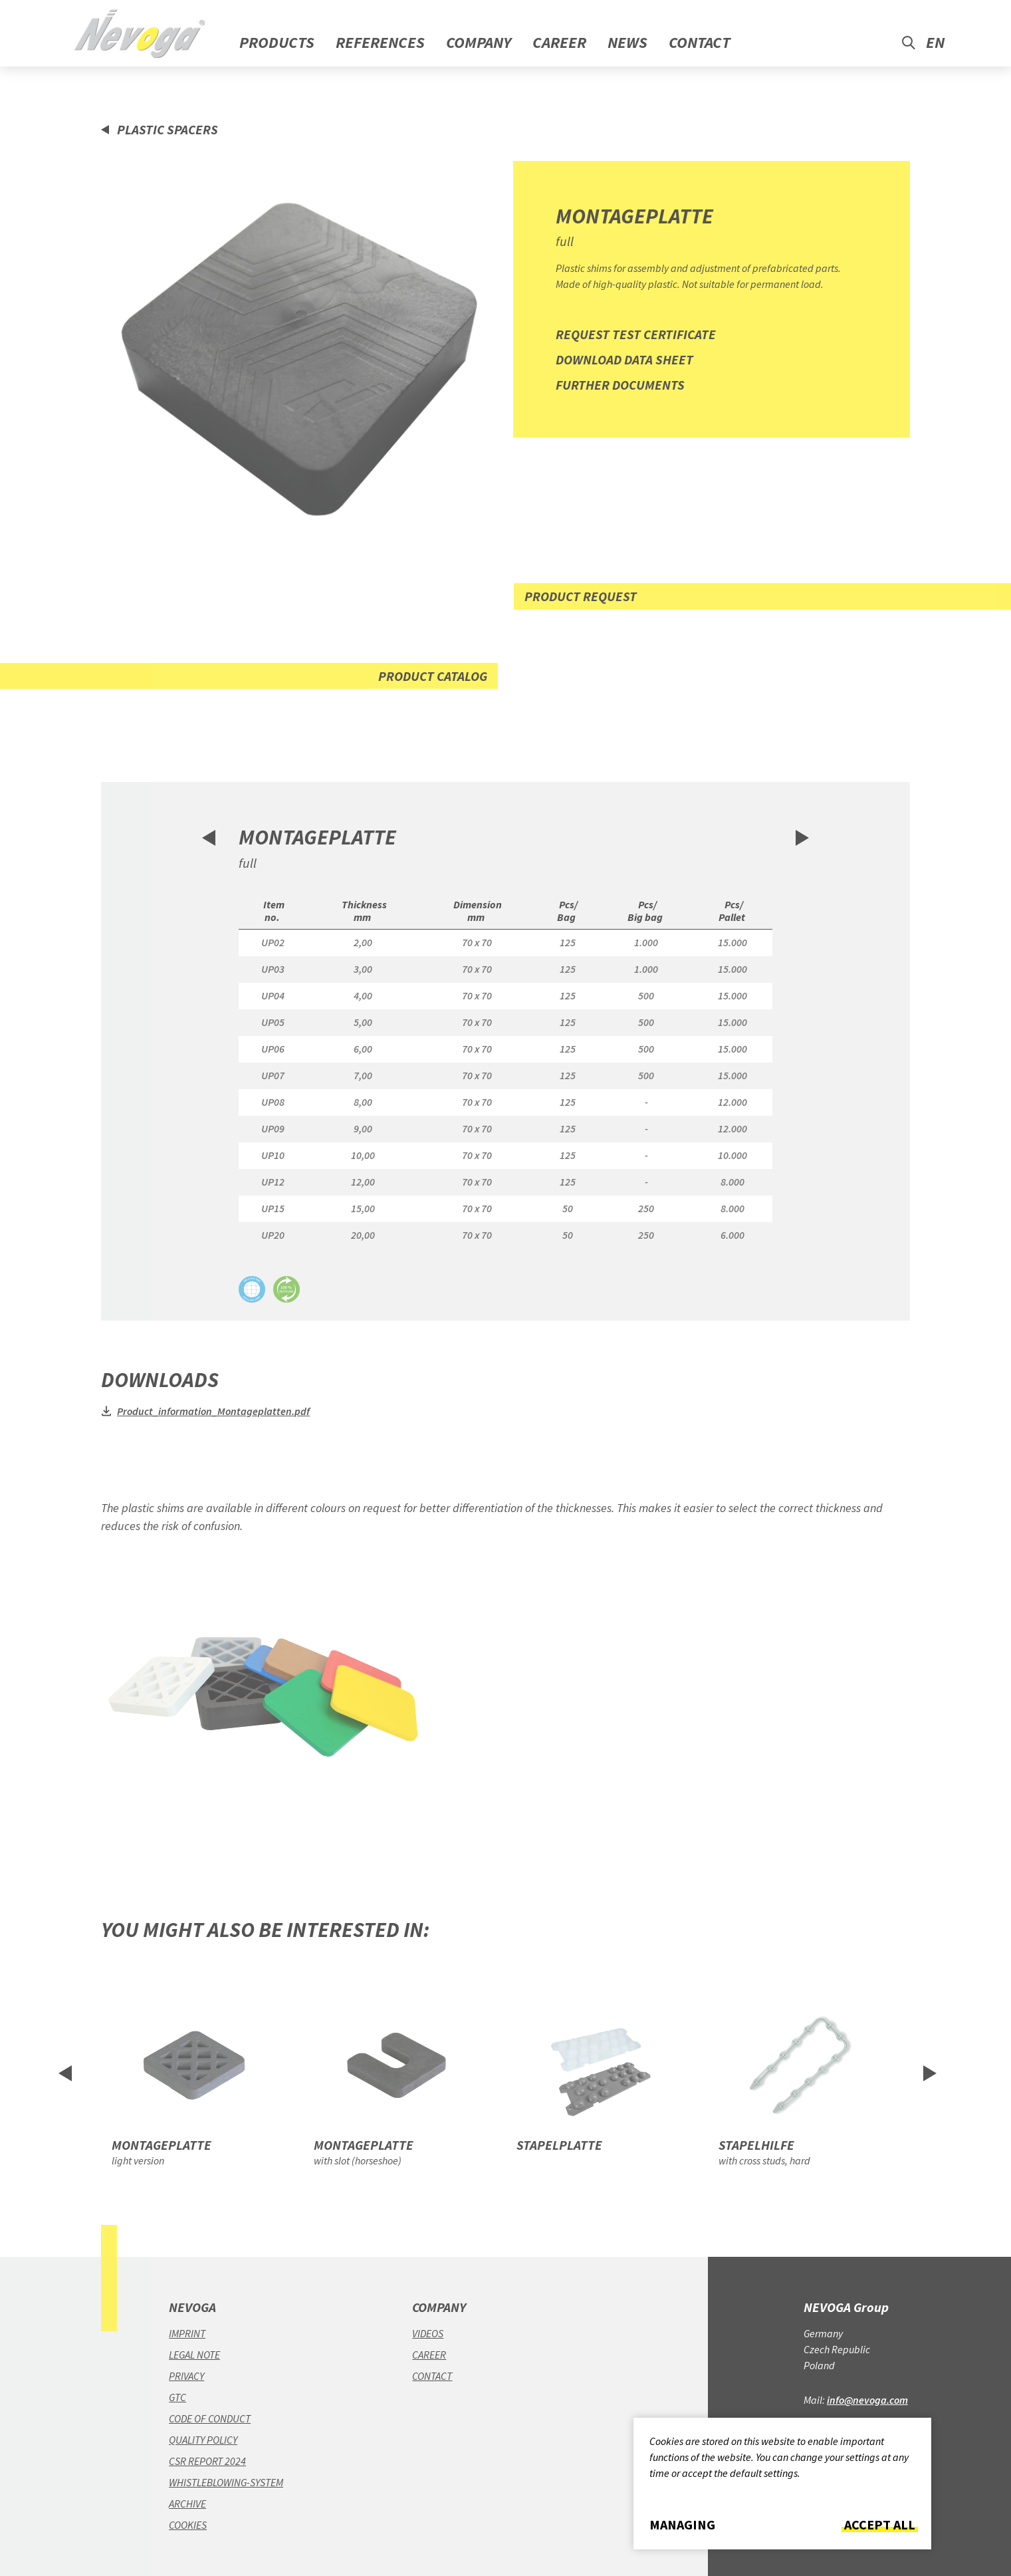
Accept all (879, 2524)
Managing (682, 2524)
